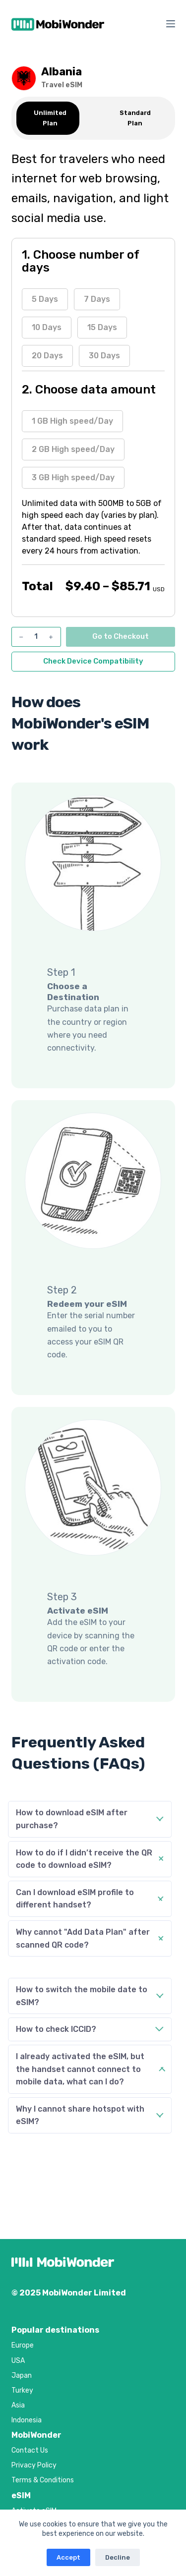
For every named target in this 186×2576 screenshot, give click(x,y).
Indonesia (26, 2420)
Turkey (22, 2390)
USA (18, 2360)
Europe (22, 2345)
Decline (117, 2557)
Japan (21, 2375)
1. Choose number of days (80, 261)
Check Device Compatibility (93, 661)
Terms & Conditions (42, 2480)
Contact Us (29, 2450)
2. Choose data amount (89, 389)
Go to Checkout (120, 636)
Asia (18, 2405)
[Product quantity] (36, 637)
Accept (68, 2557)
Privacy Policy (34, 2465)
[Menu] (170, 23)
